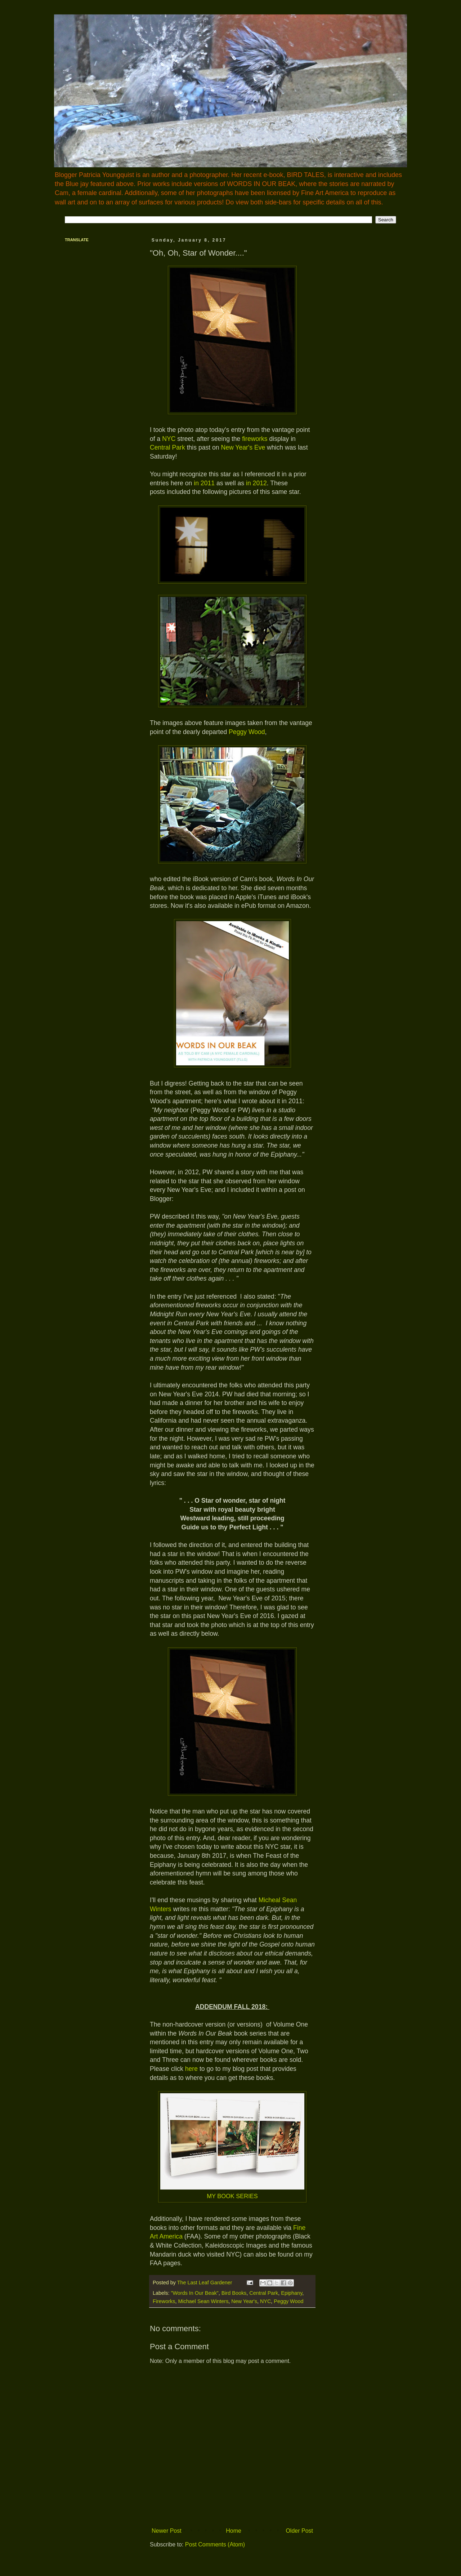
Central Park (167, 447)
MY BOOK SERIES (232, 2196)
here (191, 2068)
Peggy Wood (247, 731)
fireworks (254, 438)
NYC (168, 438)
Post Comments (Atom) (215, 2544)
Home (233, 2531)
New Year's (244, 2301)
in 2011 (204, 483)
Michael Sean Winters (203, 2301)
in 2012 (256, 483)
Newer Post (167, 2531)
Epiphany (291, 2293)
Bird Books (234, 2293)
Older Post (299, 2531)
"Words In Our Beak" (194, 2293)
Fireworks (164, 2301)
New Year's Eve (243, 447)
